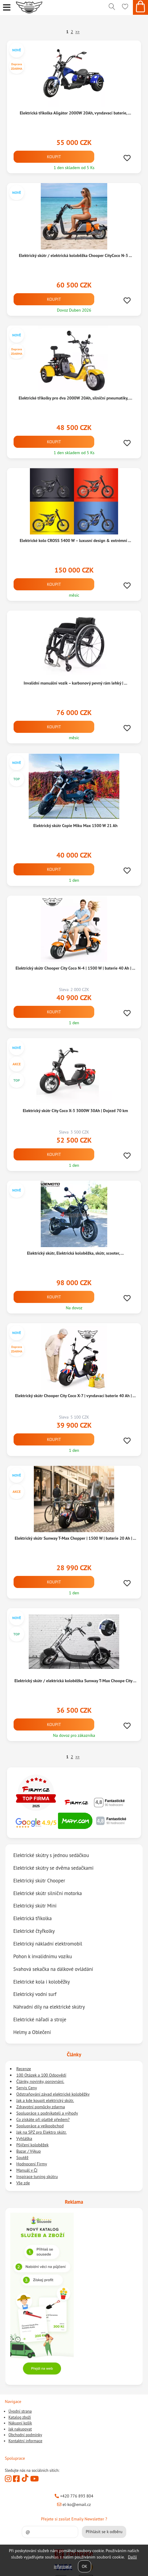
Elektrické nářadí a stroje (39, 2019)
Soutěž (22, 2157)
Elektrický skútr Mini (34, 1905)
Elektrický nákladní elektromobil (47, 1943)
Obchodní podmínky (25, 2434)
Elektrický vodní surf (34, 1994)
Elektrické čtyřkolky (34, 1931)
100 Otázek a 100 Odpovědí (41, 2075)
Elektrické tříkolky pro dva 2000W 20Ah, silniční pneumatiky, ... (75, 398)
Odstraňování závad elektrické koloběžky (53, 2094)
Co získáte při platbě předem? (42, 2119)
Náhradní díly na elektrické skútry (49, 2006)
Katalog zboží (19, 2417)
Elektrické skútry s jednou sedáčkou (51, 1855)
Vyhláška (24, 2138)
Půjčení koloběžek (32, 2145)
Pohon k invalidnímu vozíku (42, 1956)
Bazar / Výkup (28, 2151)
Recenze (23, 2068)
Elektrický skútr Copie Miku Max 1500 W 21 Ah (75, 825)
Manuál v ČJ (26, 2170)
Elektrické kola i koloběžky (41, 1981)
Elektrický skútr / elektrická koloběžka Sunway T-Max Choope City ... (75, 1680)
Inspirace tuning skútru (37, 2176)
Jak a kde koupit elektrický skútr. (45, 2100)
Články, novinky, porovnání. (40, 2081)
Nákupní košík (20, 2423)
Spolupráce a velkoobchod (40, 2125)
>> (77, 31)
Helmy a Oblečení (32, 2032)
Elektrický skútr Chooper (39, 1880)
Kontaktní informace (25, 2440)
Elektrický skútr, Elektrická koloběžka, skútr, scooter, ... (75, 1253)
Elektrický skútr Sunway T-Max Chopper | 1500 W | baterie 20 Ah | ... (75, 1538)
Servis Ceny (26, 2087)
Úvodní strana (20, 2411)
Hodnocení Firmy (31, 2164)
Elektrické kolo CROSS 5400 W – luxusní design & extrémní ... (75, 540)
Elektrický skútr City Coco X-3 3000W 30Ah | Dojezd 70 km (75, 1110)
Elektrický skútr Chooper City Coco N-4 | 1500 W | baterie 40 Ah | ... (75, 968)
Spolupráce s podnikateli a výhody (47, 2113)
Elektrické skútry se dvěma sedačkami (53, 1868)
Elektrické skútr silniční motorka (47, 1893)
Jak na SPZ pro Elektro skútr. (41, 2132)
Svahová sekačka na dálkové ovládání (53, 1969)
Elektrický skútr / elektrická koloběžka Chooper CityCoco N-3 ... (75, 255)
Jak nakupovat (20, 2429)
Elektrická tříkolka (32, 1918)
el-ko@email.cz (74, 2504)
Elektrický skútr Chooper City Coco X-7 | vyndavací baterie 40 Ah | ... (75, 1395)
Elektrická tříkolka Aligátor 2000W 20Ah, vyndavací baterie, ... (75, 113)
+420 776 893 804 (74, 2496)
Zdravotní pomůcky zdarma (40, 2106)
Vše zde (23, 2183)
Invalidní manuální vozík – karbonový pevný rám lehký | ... (75, 683)
